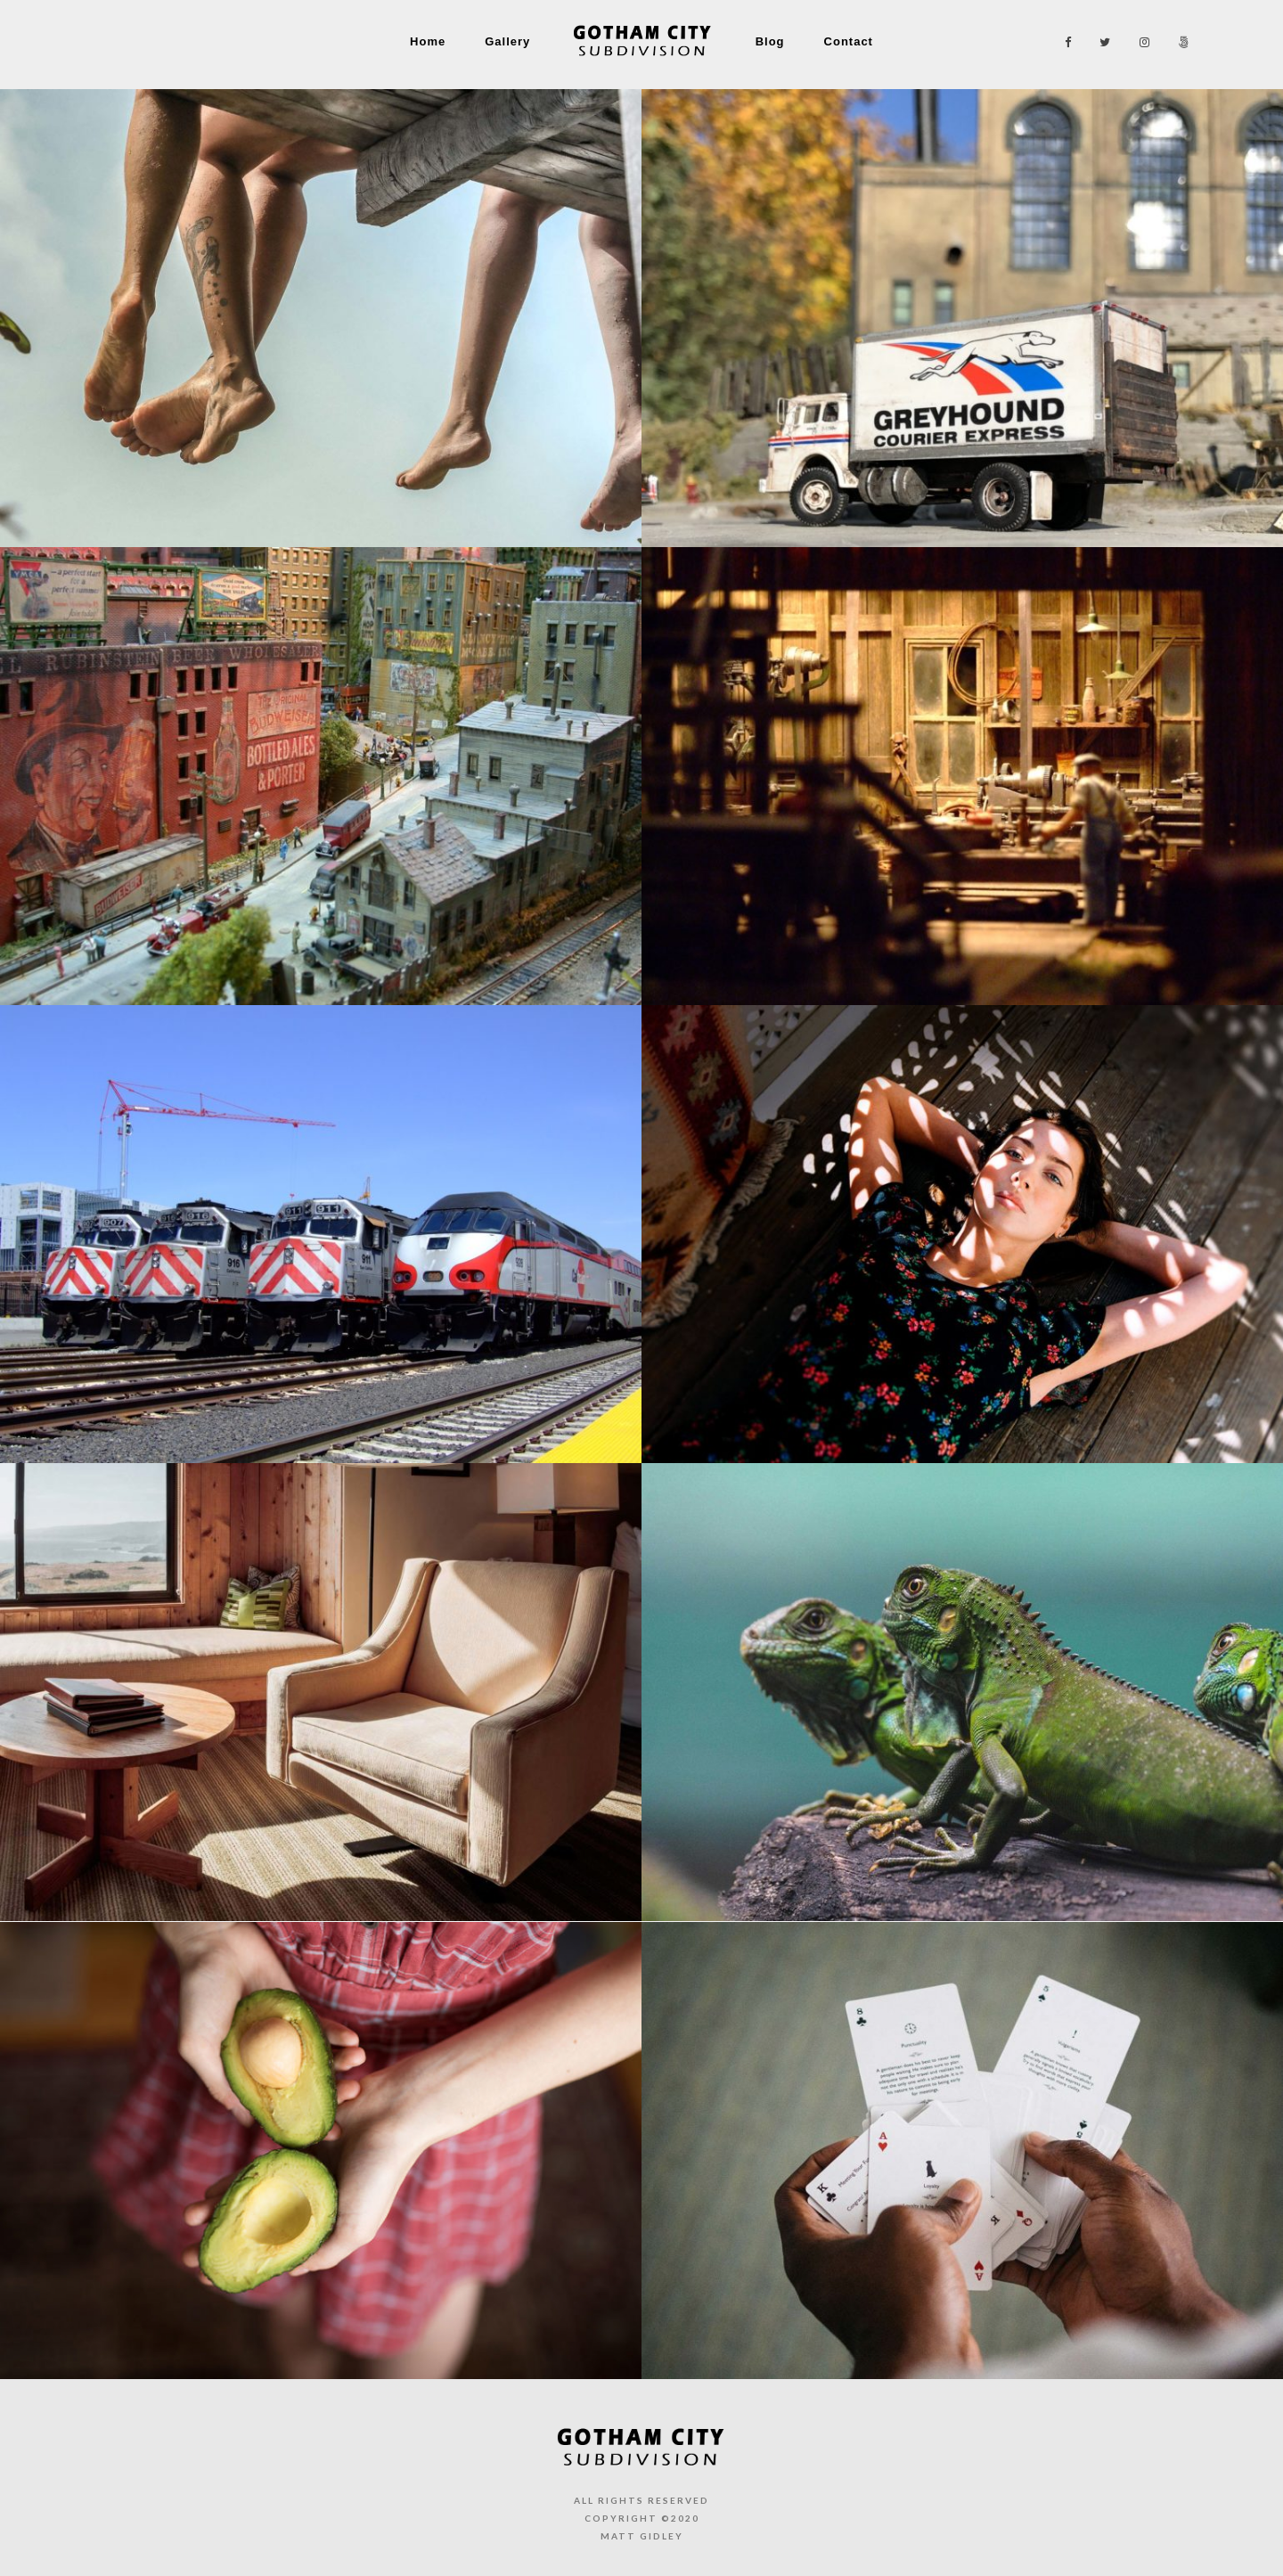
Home (427, 41)
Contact (848, 41)
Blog (770, 41)
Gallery (507, 41)
